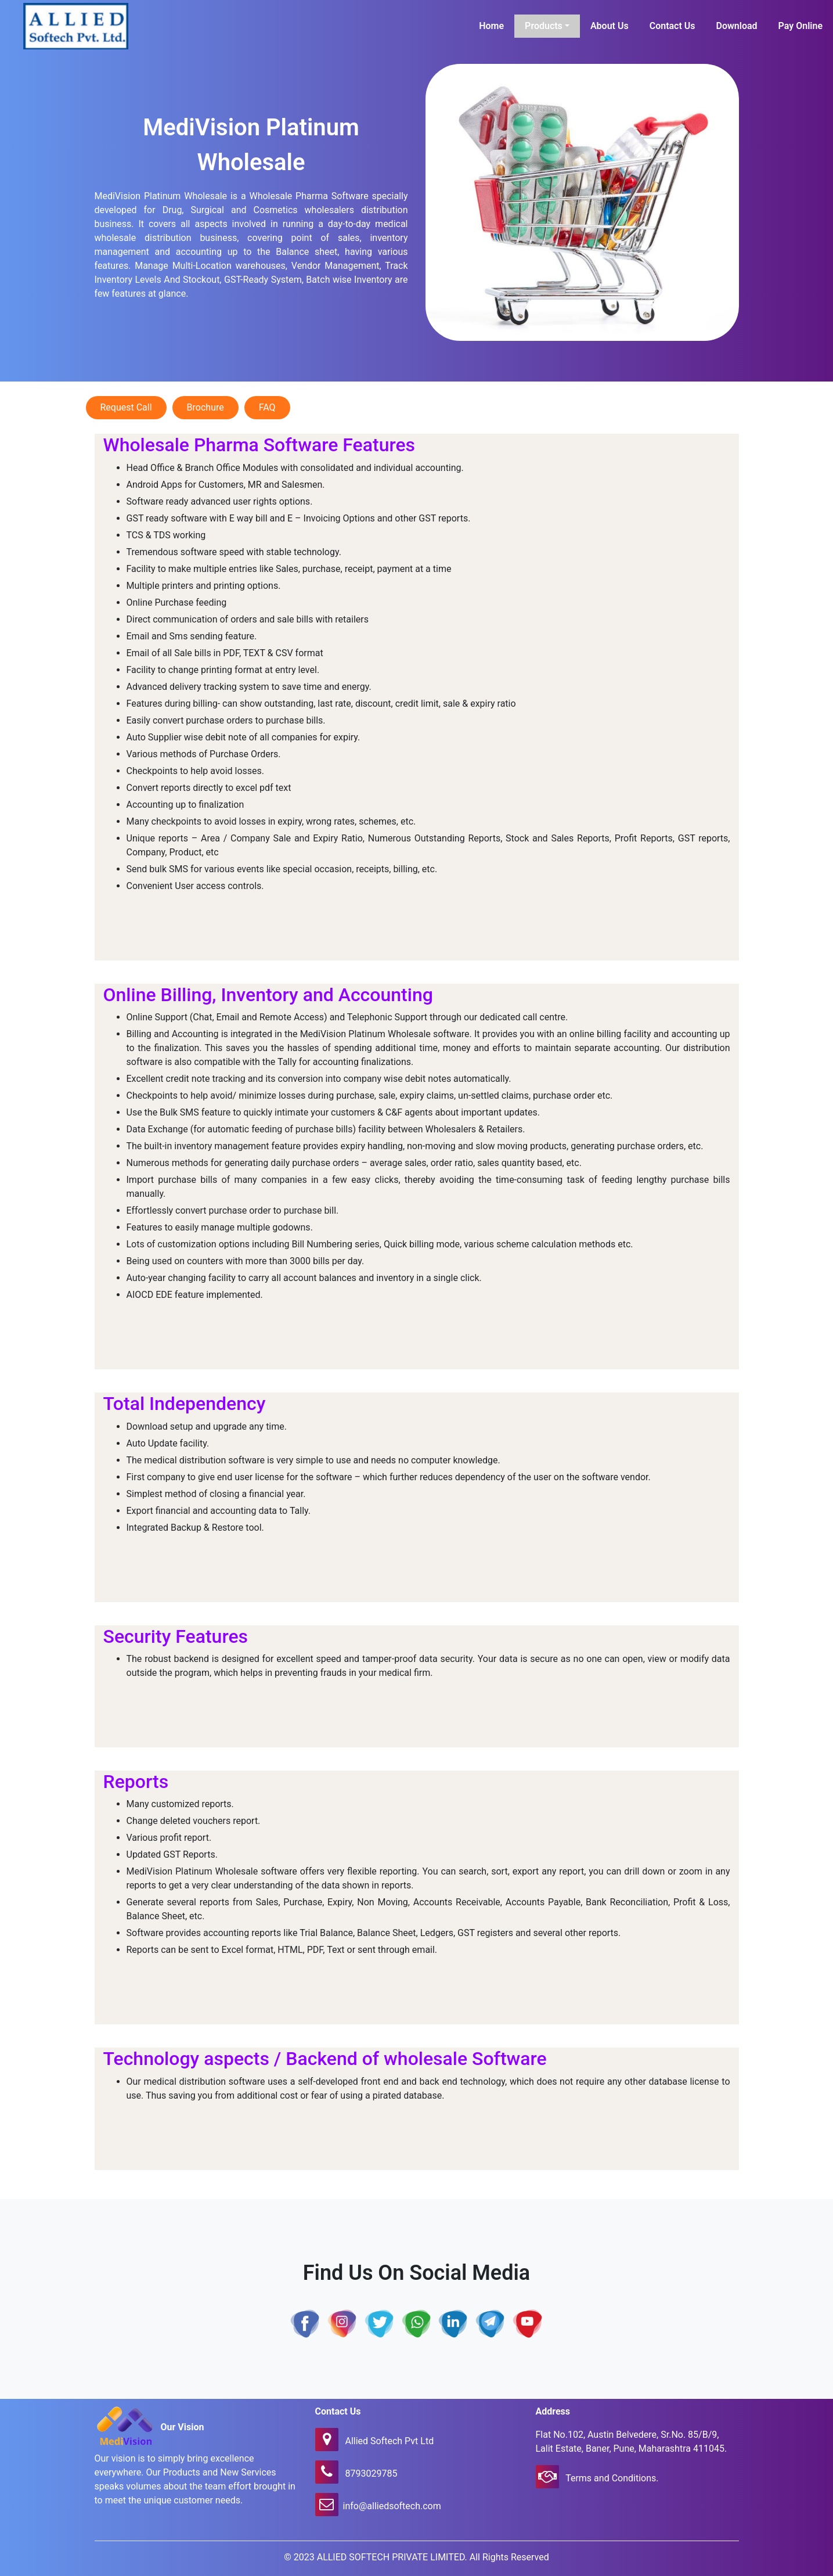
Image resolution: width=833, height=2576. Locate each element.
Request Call (126, 407)
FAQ (267, 407)
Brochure (205, 407)
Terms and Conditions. (611, 2478)
